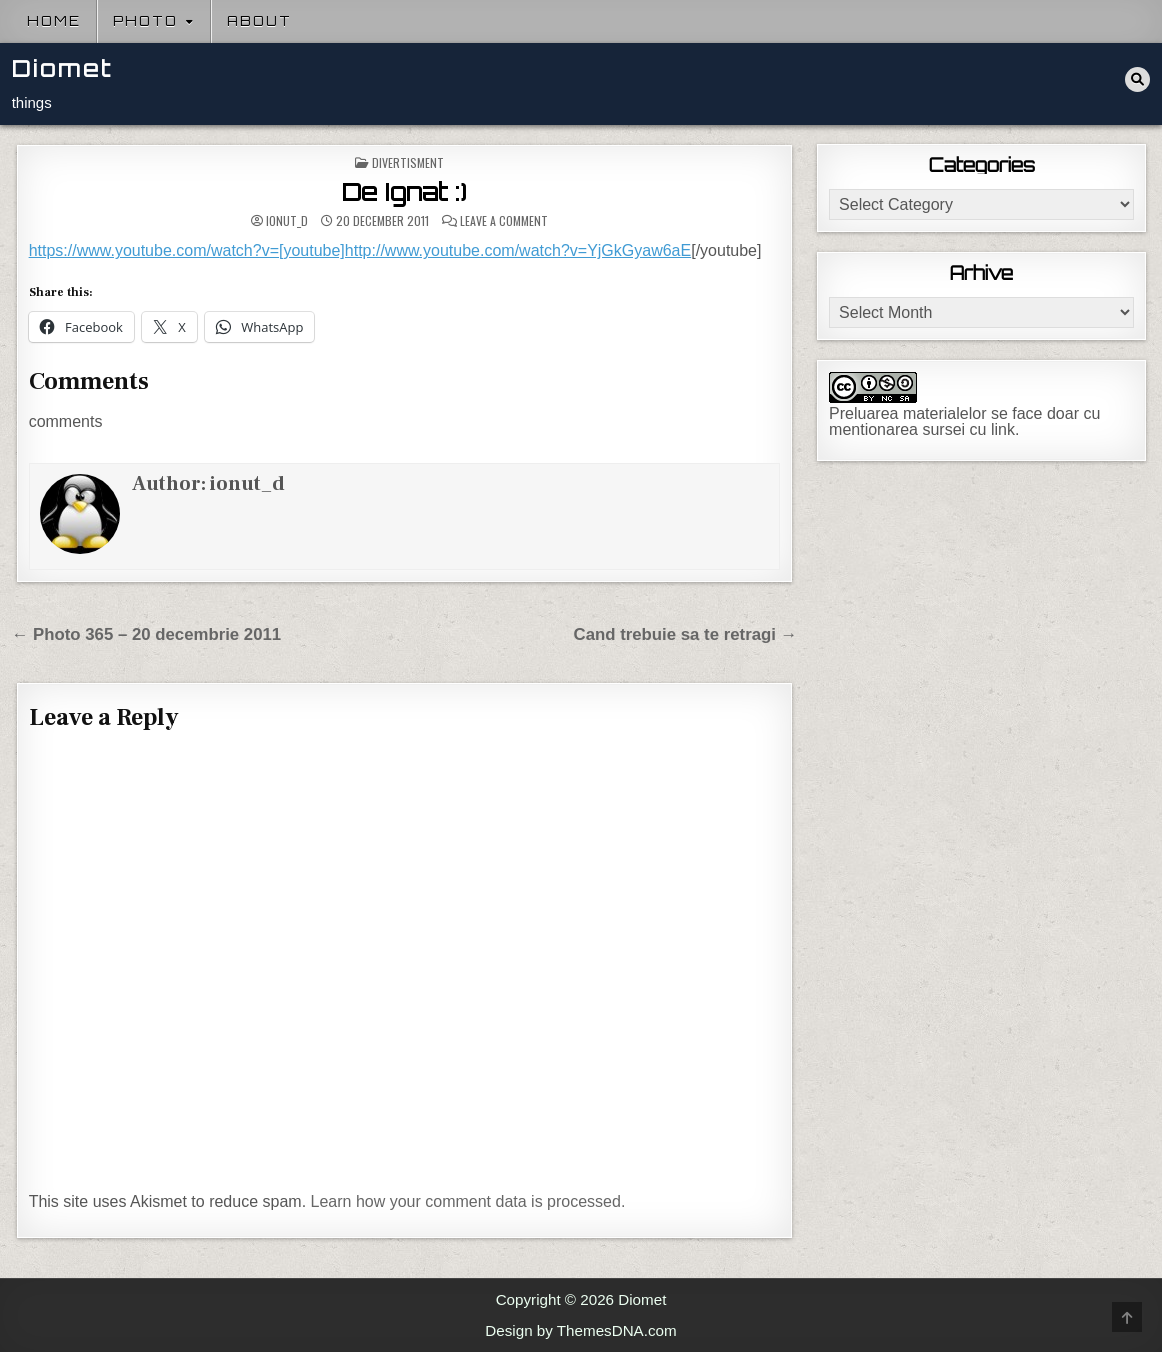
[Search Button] (1137, 79)
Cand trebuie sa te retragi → (686, 634)
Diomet (62, 68)
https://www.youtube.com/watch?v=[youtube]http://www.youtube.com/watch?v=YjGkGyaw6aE (360, 250)
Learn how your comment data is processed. (468, 1201)
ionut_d (287, 221)
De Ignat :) (404, 192)
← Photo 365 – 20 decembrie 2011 (147, 634)
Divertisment (408, 162)
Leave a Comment (504, 221)
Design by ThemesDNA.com (580, 1330)
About (259, 21)
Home (54, 21)
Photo (145, 21)
